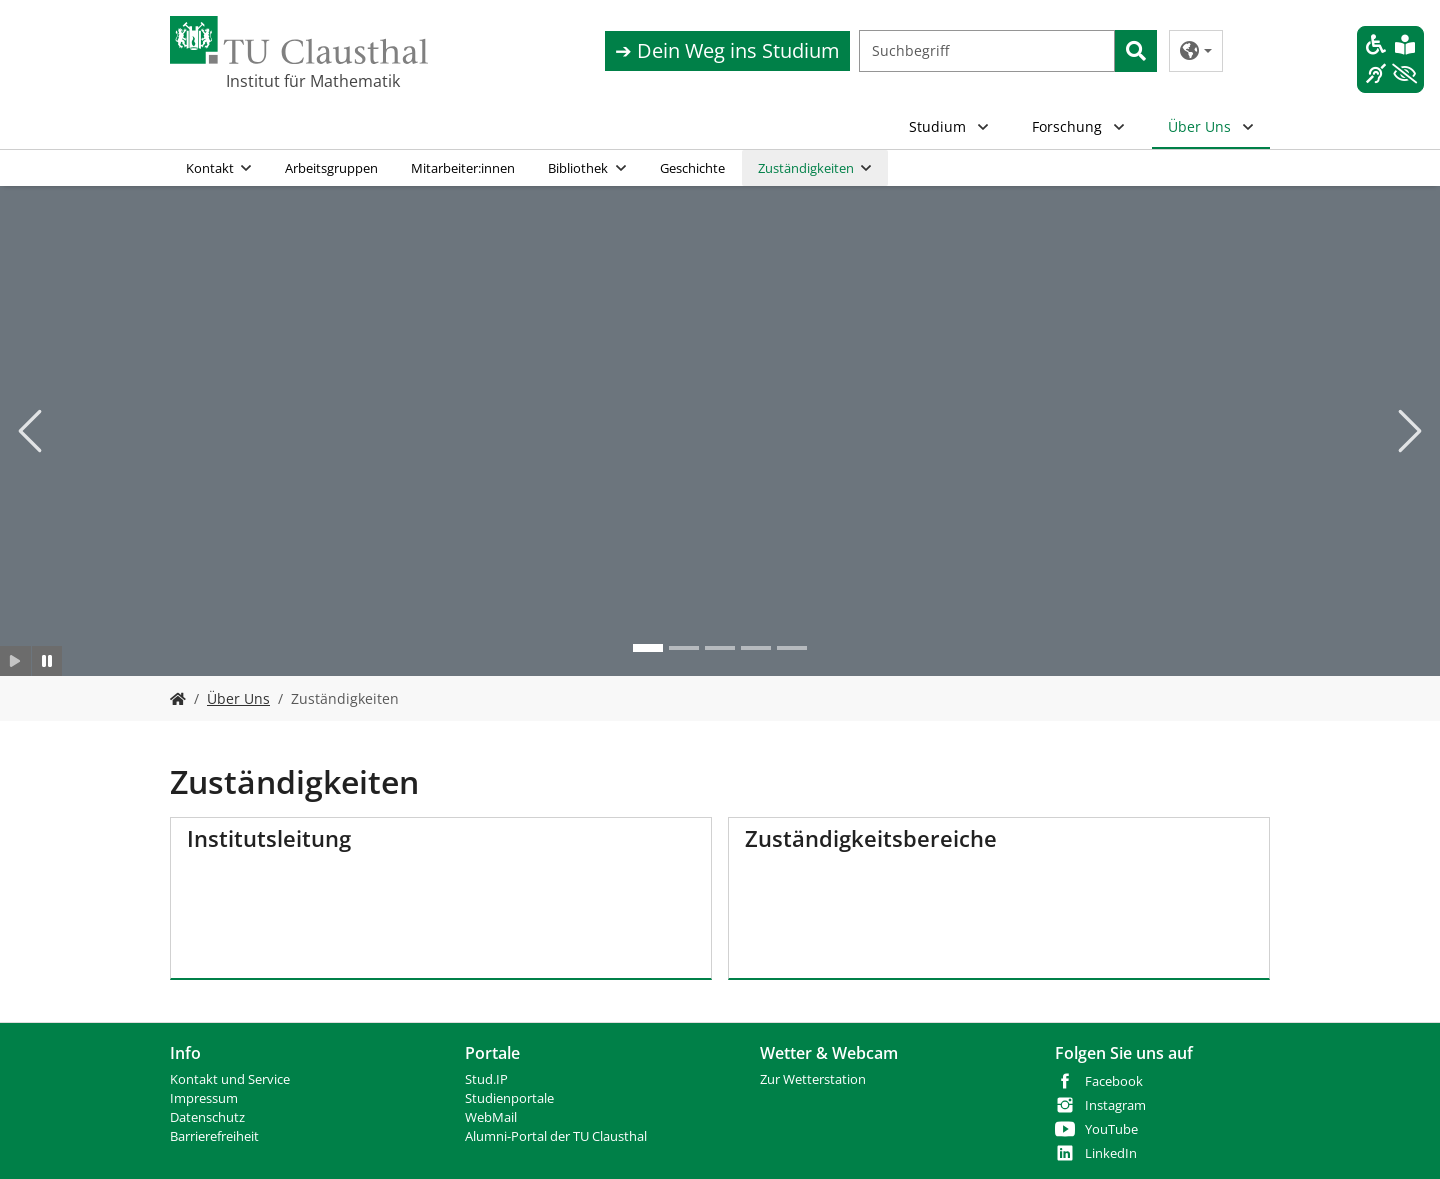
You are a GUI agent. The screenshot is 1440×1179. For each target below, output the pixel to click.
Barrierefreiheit (214, 1136)
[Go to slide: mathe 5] (792, 648)
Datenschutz (207, 1117)
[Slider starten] (15, 661)
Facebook (1114, 1081)
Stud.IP (486, 1079)
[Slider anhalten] (47, 661)
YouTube (1111, 1129)
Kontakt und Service (230, 1079)
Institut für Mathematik (313, 81)
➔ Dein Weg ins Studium (727, 50)
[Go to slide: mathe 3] (720, 648)
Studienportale (509, 1098)
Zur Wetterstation (813, 1079)
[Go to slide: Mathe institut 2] (648, 648)
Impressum (204, 1098)
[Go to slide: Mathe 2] (684, 648)
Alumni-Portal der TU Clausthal (556, 1136)
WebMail (491, 1117)
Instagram (1115, 1105)
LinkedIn (1111, 1153)
